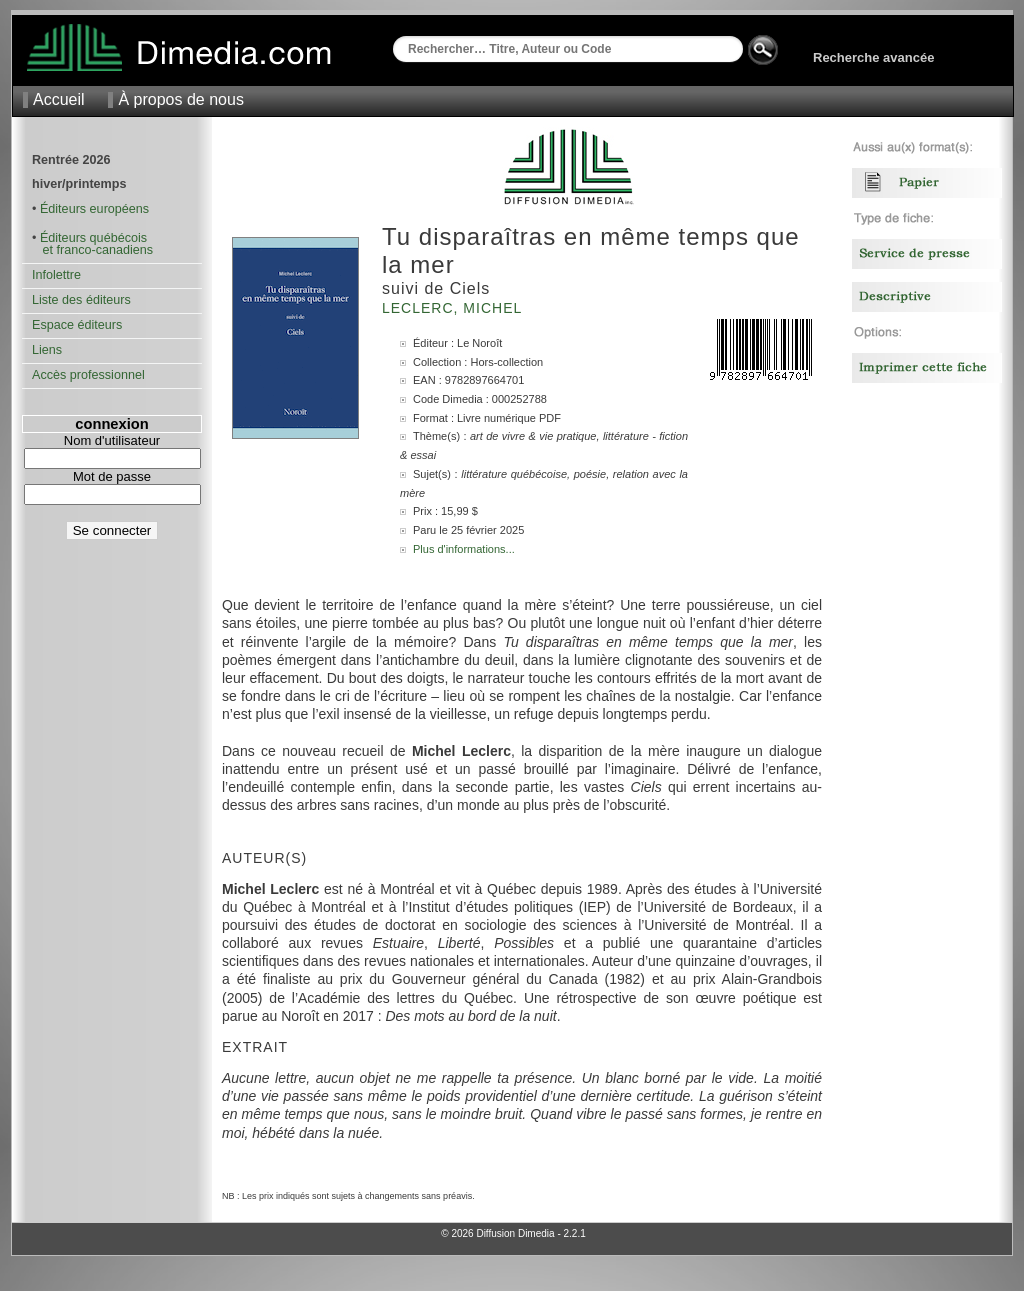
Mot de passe (112, 476)
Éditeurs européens (94, 209)
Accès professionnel (88, 375)
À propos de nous (180, 99)
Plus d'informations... (464, 549)
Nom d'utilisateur (112, 440)
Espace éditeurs (77, 325)
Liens (47, 350)
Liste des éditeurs (81, 300)
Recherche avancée (873, 57)
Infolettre (56, 275)
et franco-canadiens (92, 250)
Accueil (59, 99)
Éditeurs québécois (93, 238)
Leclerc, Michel (454, 308)
